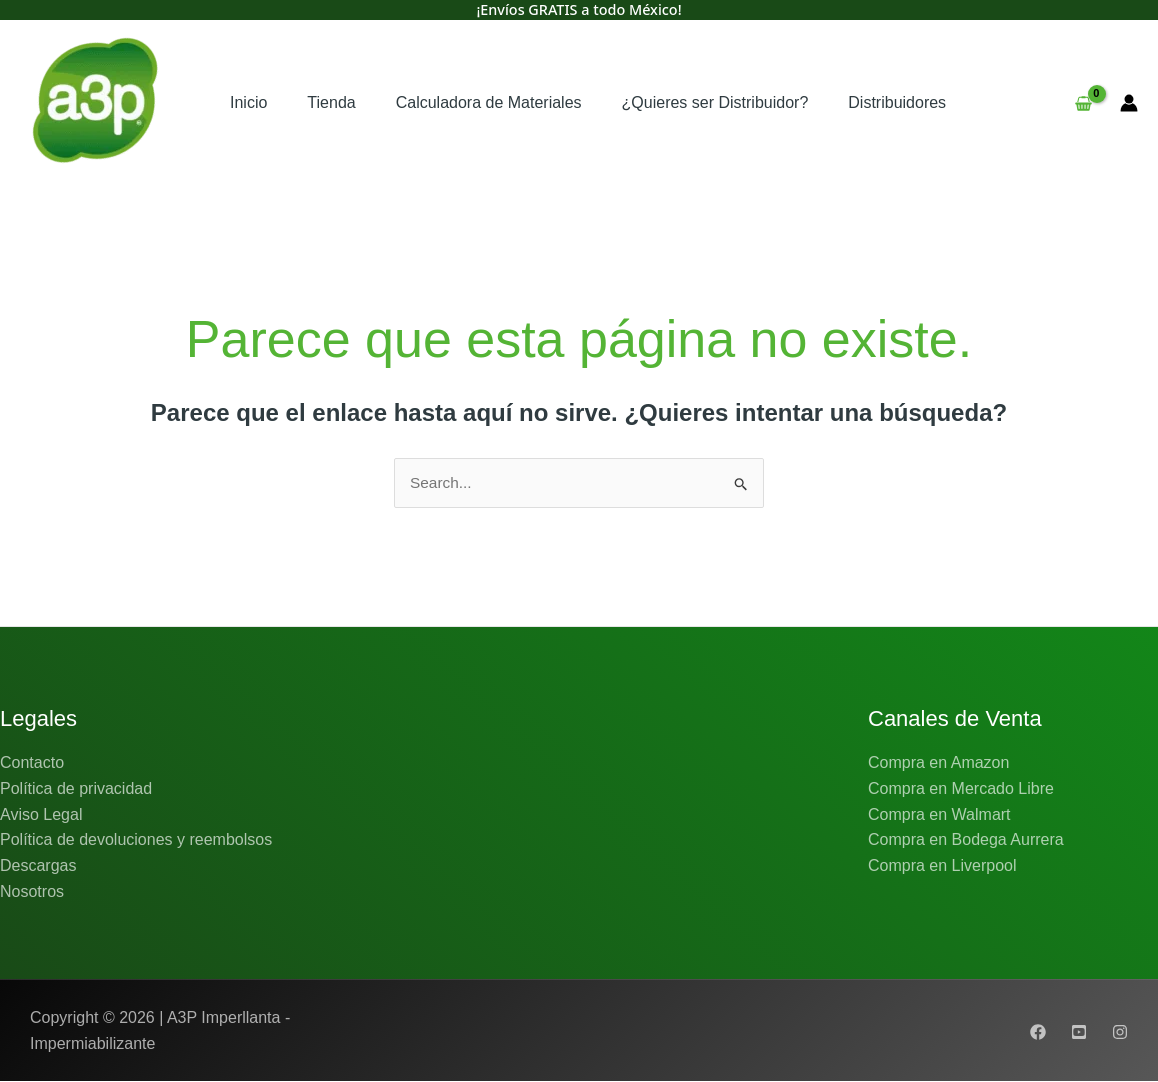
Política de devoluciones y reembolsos (136, 840)
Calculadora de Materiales (489, 102)
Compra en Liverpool (942, 866)
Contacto (32, 763)
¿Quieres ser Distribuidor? (715, 102)
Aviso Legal (41, 814)
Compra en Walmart (939, 814)
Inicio (248, 102)
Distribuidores (897, 102)
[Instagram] (1120, 1032)
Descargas (38, 866)
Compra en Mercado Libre (961, 789)
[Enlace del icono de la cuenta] (1129, 103)
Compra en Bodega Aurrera (966, 840)
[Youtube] (1079, 1032)
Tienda (331, 102)
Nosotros (32, 891)
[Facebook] (1038, 1032)
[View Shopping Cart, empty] (1083, 103)
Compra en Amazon (938, 763)
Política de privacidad (76, 789)
